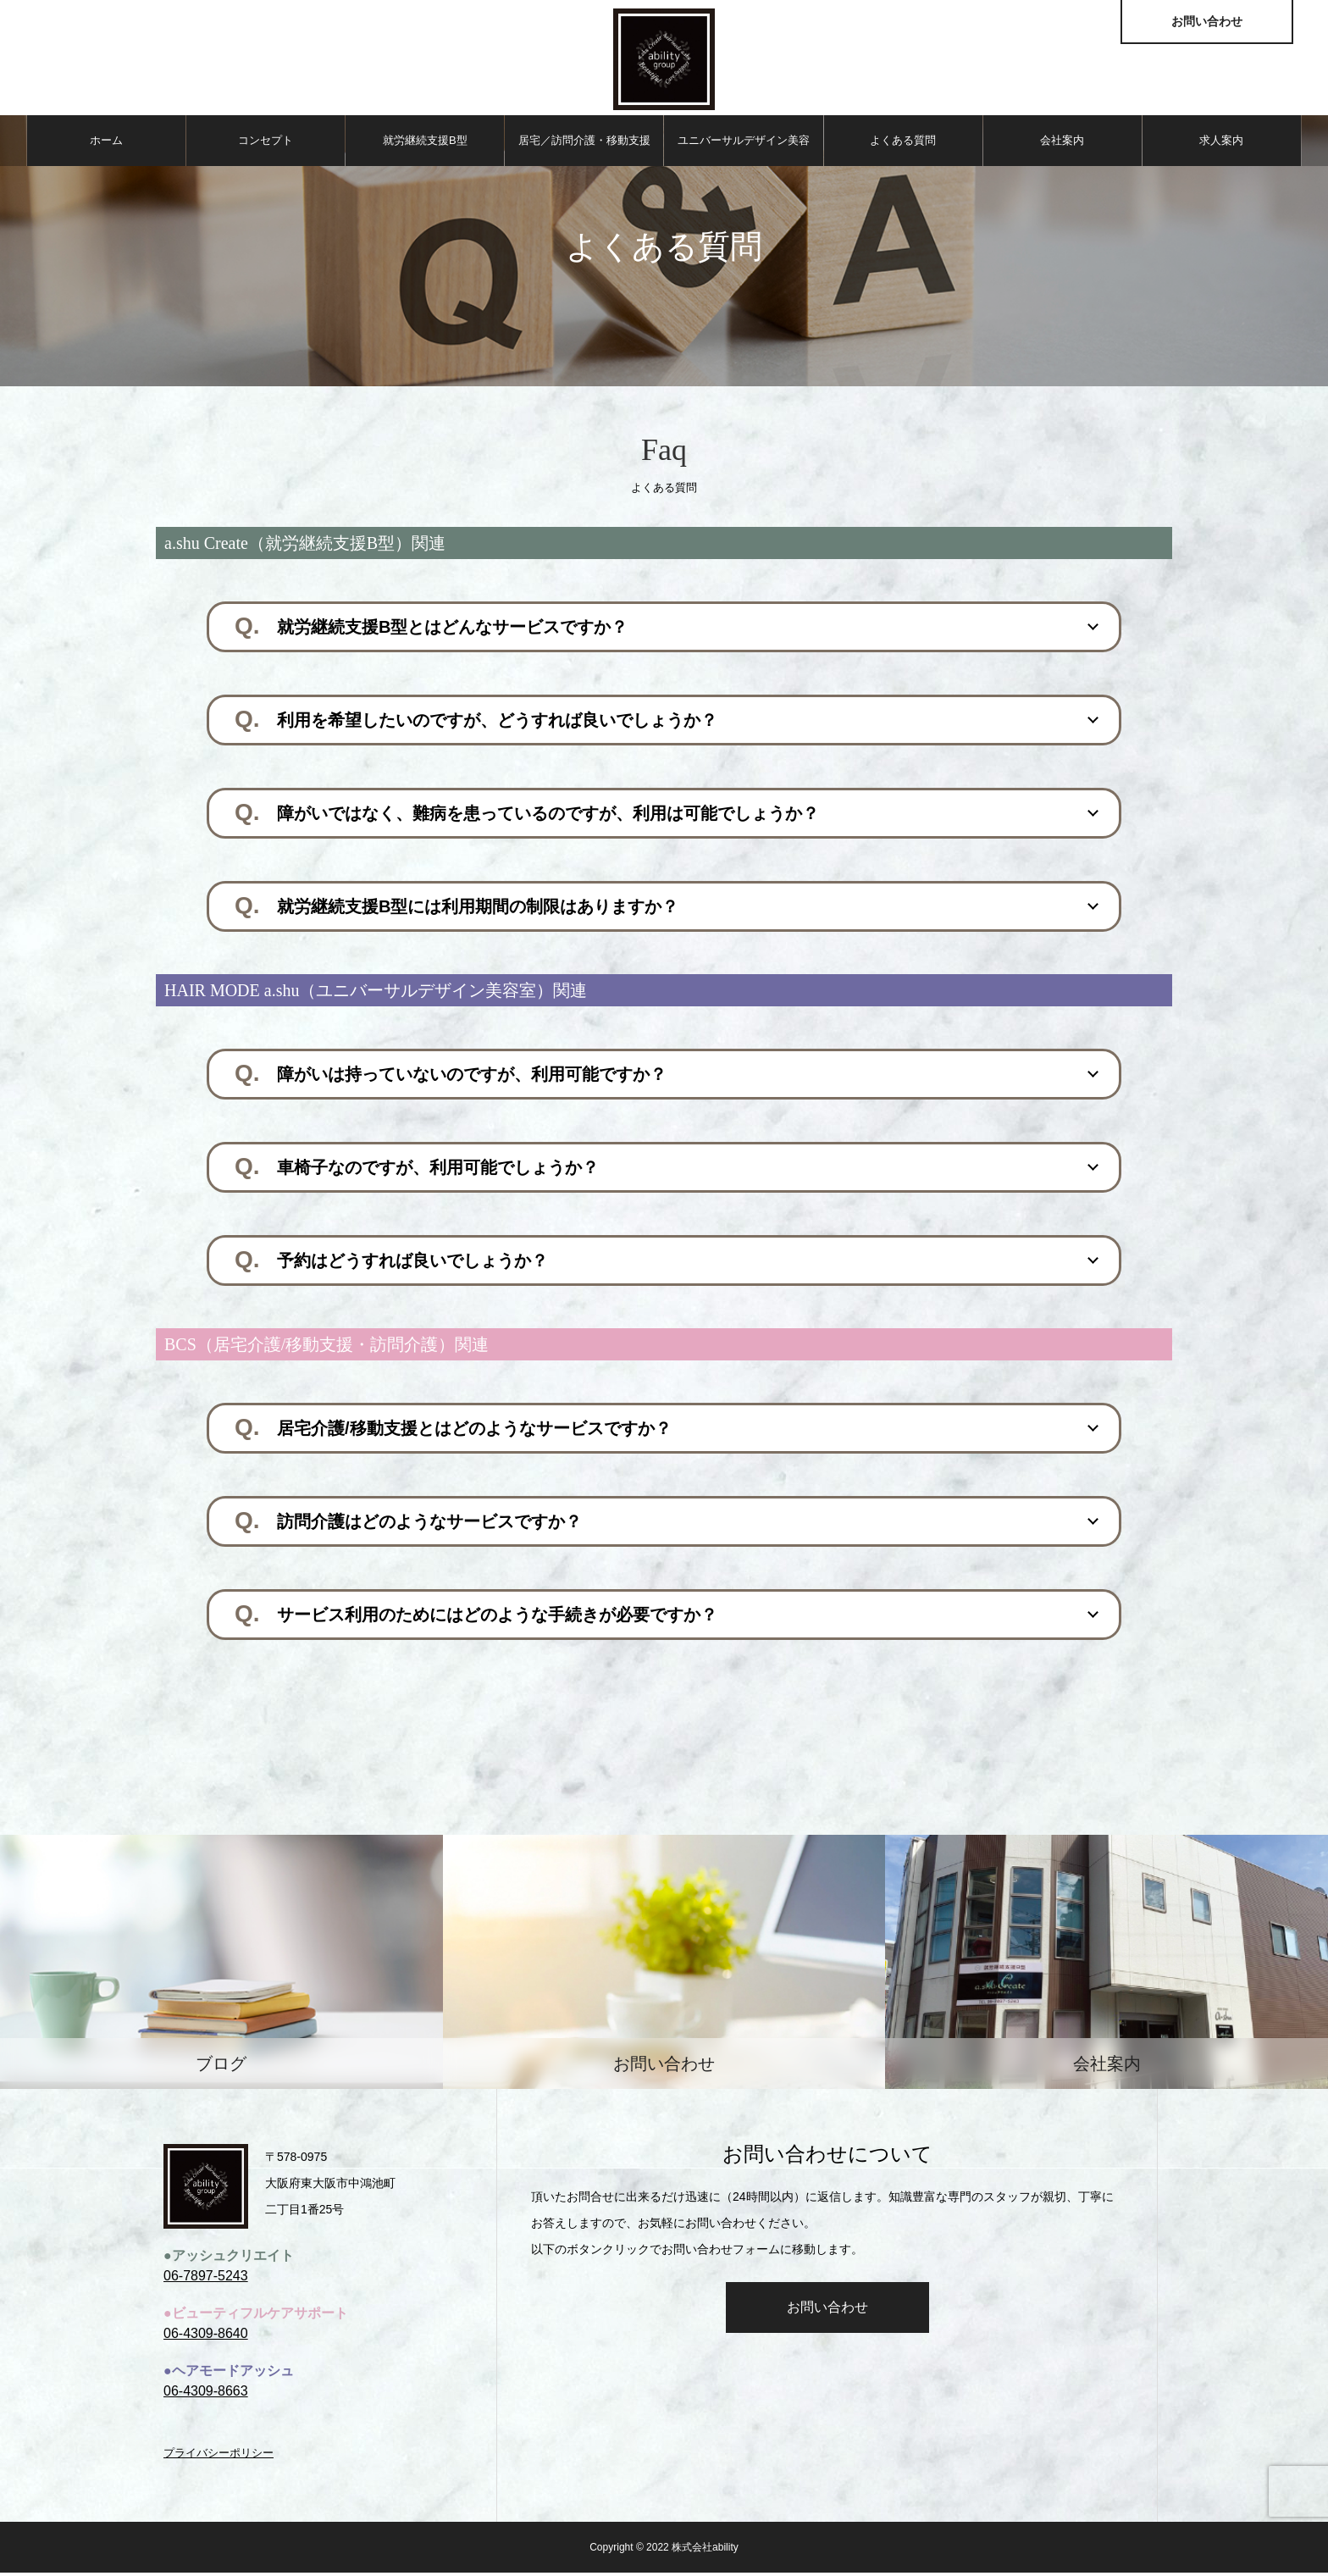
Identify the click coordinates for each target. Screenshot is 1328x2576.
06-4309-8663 (205, 2394)
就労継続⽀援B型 (425, 143)
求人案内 (1221, 143)
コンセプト (265, 143)
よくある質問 (903, 143)
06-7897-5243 (205, 2279)
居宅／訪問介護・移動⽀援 (584, 143)
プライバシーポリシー (218, 2456)
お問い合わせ (827, 2310)
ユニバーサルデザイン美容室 (744, 153)
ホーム (106, 143)
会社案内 (1062, 143)
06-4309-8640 (205, 2336)
